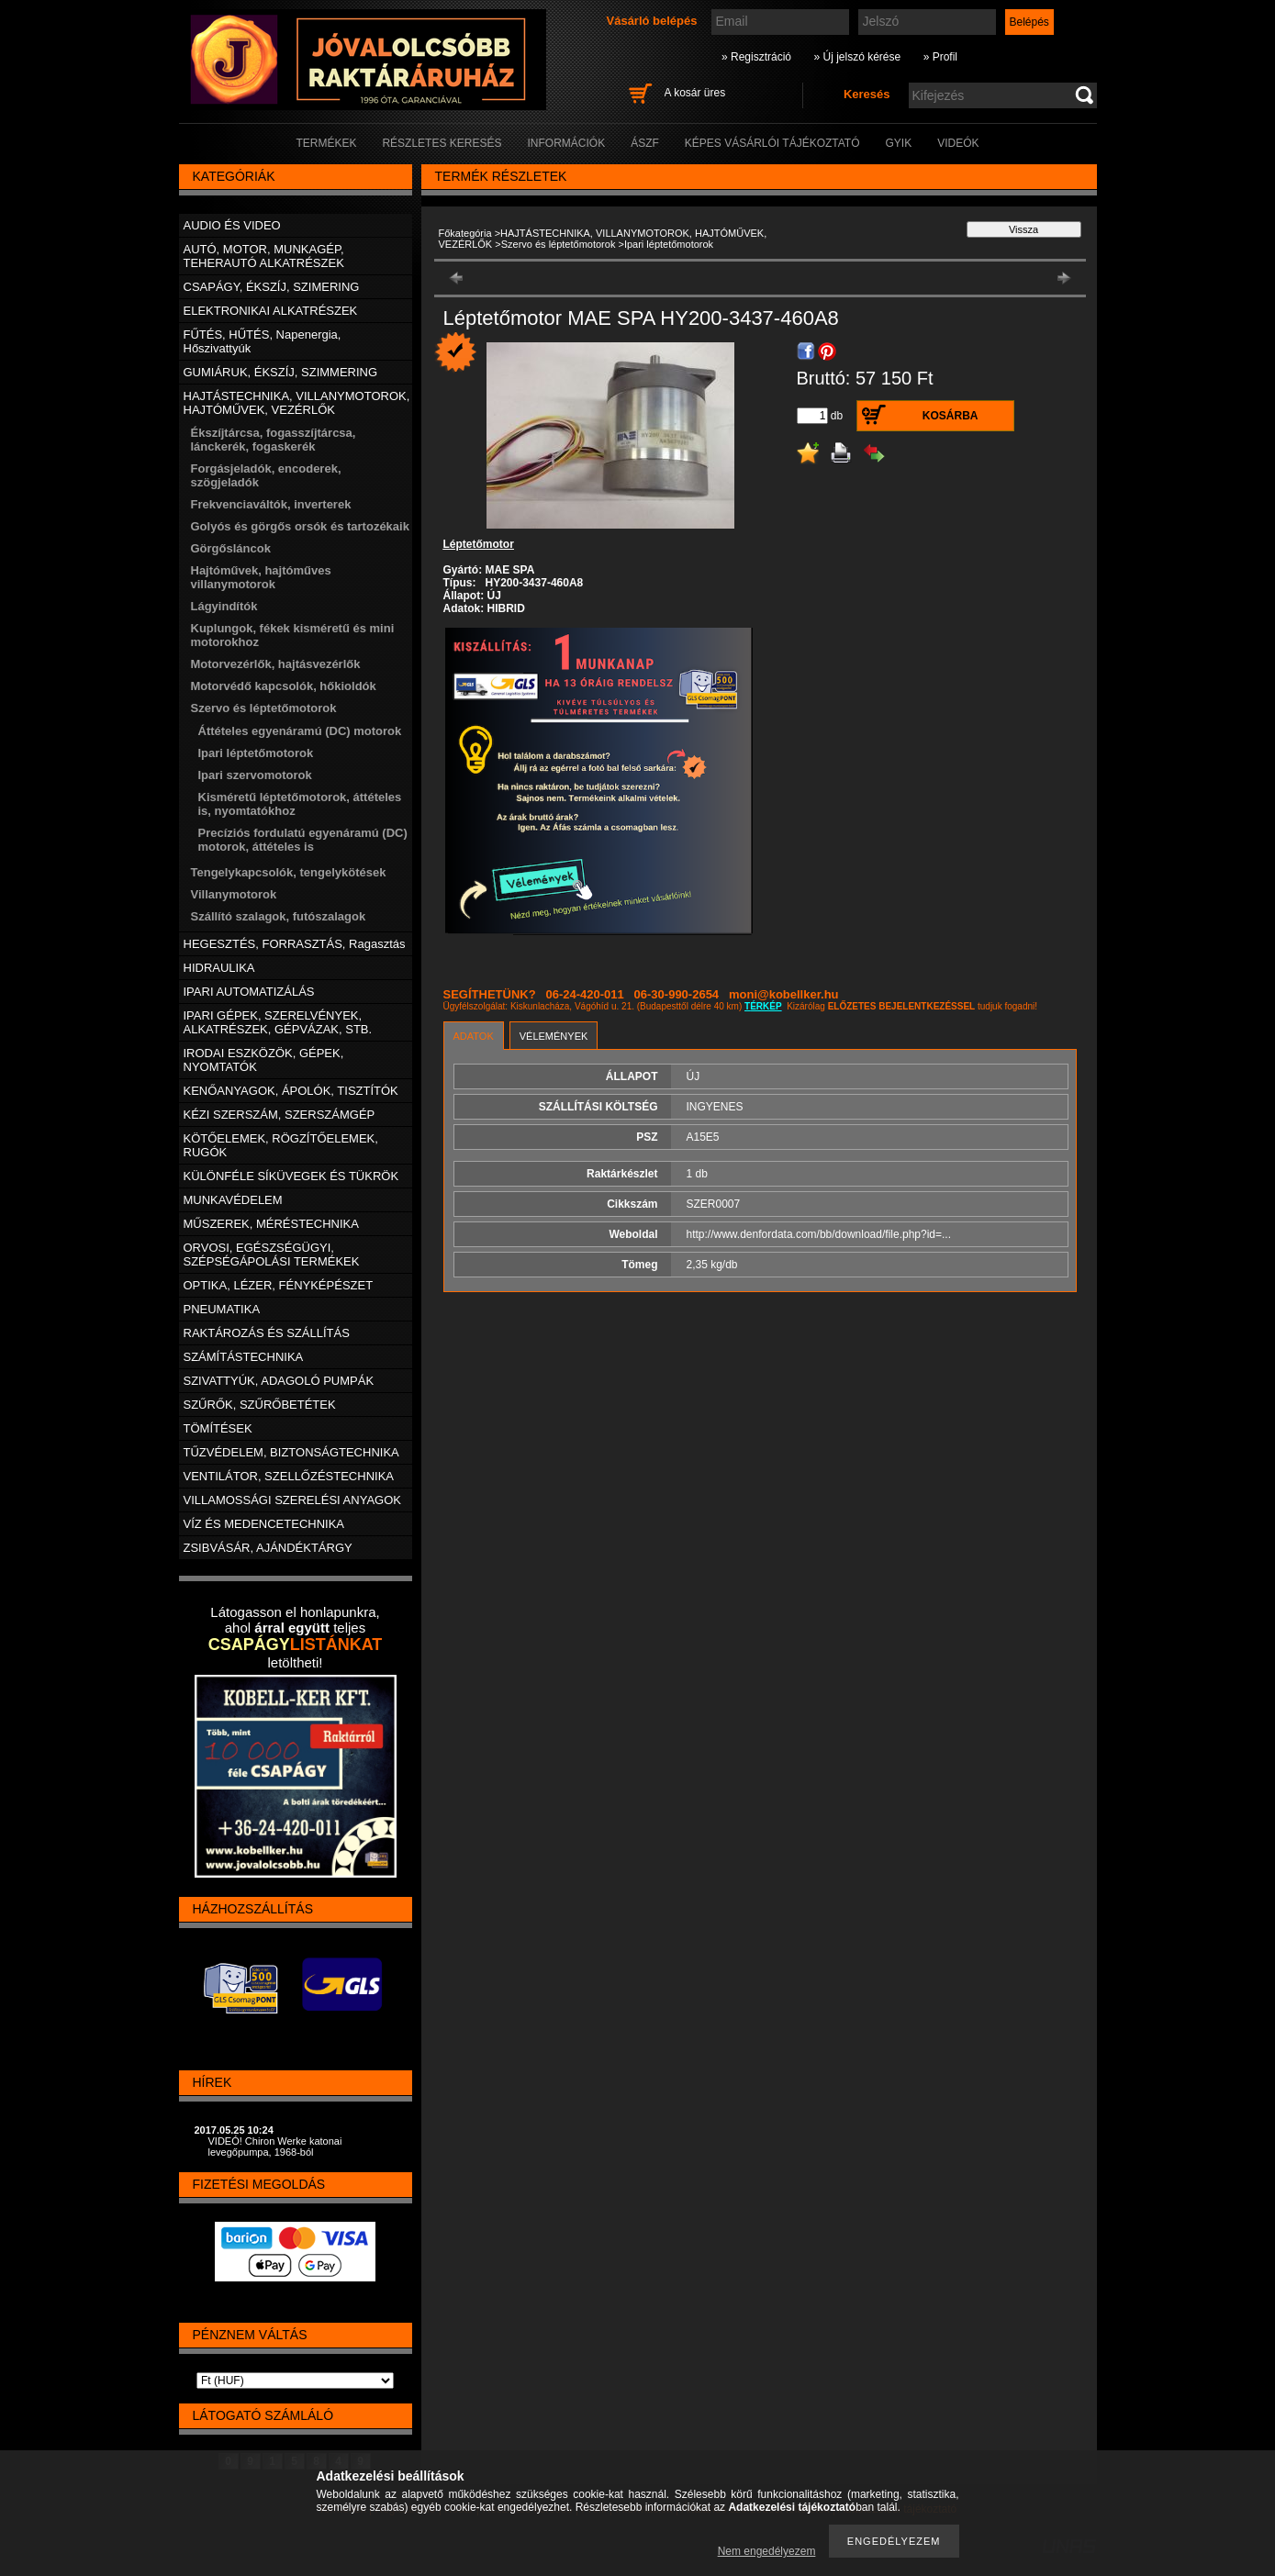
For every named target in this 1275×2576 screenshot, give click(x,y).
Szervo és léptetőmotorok (558, 244)
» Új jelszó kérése (856, 56)
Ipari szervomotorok (255, 775)
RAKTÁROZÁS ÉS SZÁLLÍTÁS (267, 1333)
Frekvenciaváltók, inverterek (271, 504)
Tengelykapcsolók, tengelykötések (288, 872)
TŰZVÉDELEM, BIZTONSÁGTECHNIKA (291, 1452)
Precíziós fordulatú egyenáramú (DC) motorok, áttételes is (303, 839)
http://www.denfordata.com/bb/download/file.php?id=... (819, 1234)
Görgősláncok (231, 548)
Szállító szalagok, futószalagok (278, 916)
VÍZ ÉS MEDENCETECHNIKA (264, 1524)
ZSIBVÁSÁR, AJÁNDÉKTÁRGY (268, 1548)
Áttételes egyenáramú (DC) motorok (300, 731)
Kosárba (951, 415)
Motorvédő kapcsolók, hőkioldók (283, 686)
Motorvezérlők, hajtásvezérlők (276, 664)
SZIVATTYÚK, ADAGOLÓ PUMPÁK (279, 1381)
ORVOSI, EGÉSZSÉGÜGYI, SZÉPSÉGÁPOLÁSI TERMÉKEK (272, 1254)
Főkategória (465, 233)
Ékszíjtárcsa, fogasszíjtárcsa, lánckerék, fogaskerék (273, 439)
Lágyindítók (224, 606)
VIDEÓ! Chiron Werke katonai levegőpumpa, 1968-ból (275, 2147)
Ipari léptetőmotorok (256, 753)
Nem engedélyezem (767, 2551)
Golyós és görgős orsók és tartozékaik (300, 526)
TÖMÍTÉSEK (218, 1428)
